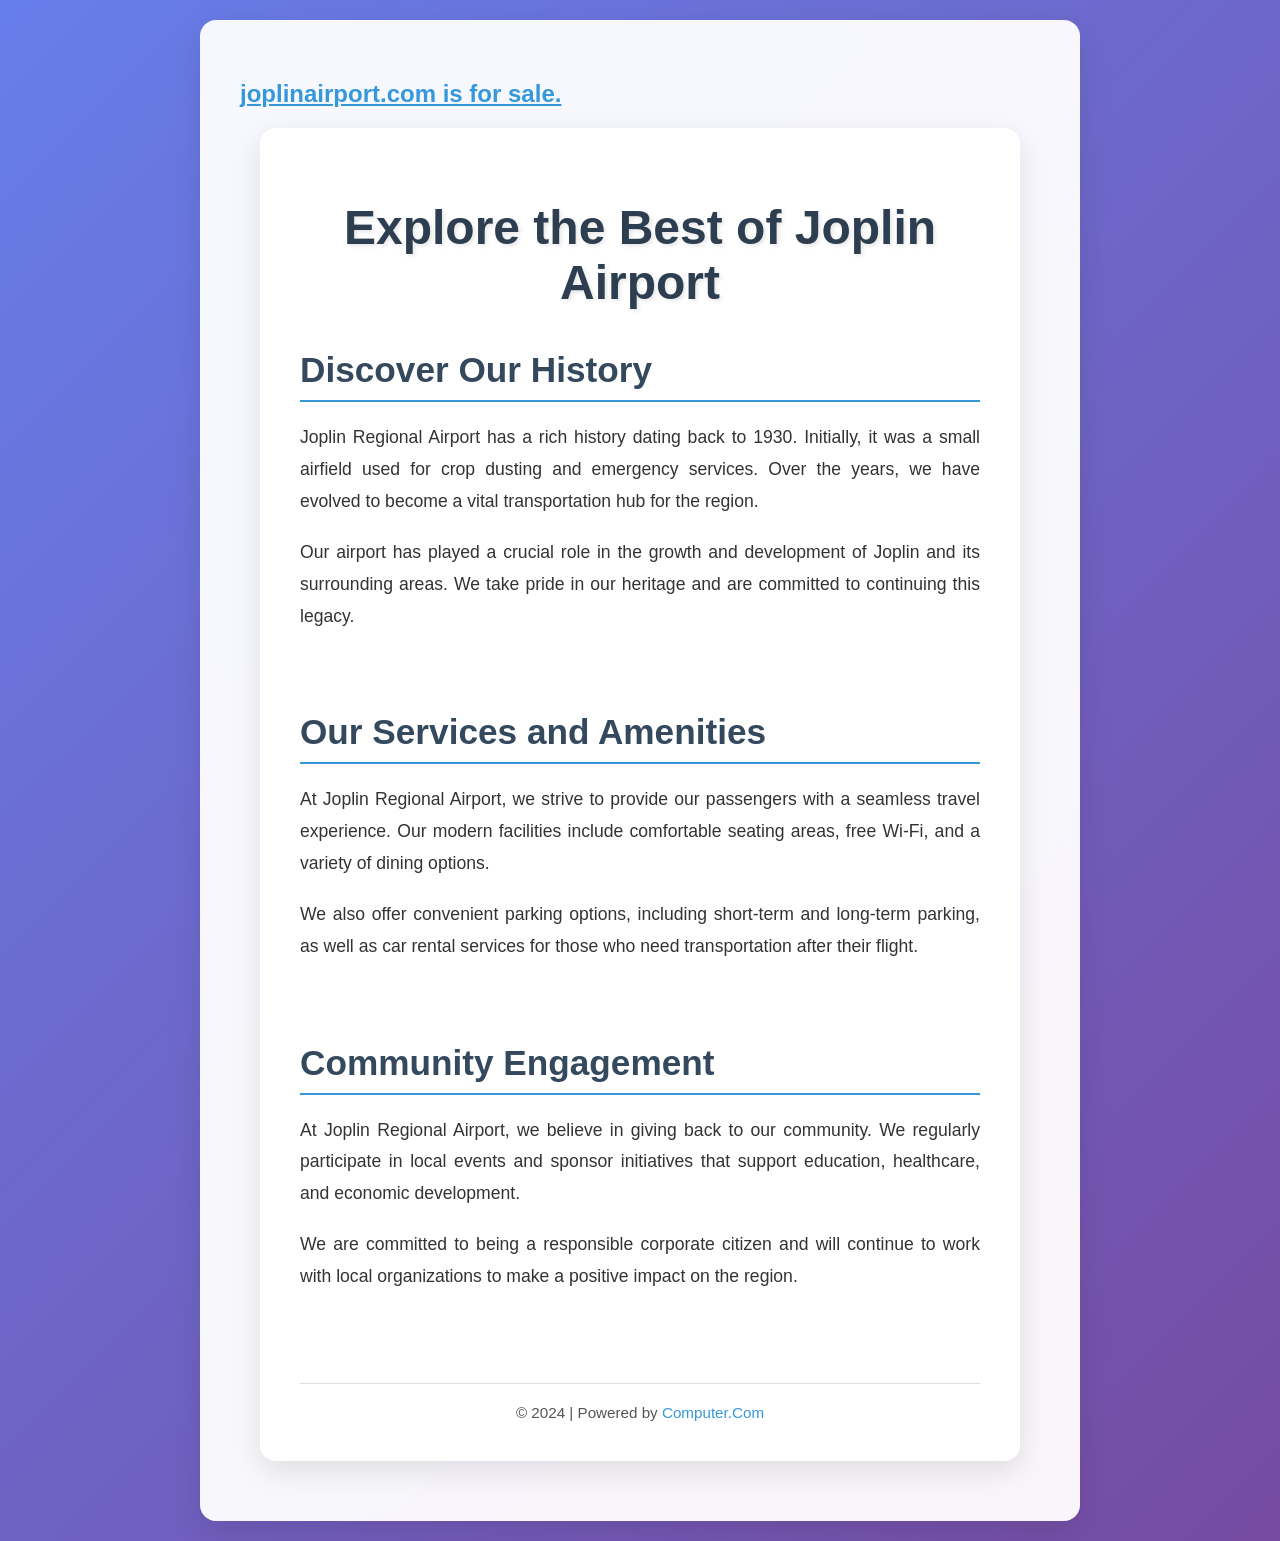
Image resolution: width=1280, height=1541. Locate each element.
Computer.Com (713, 1412)
